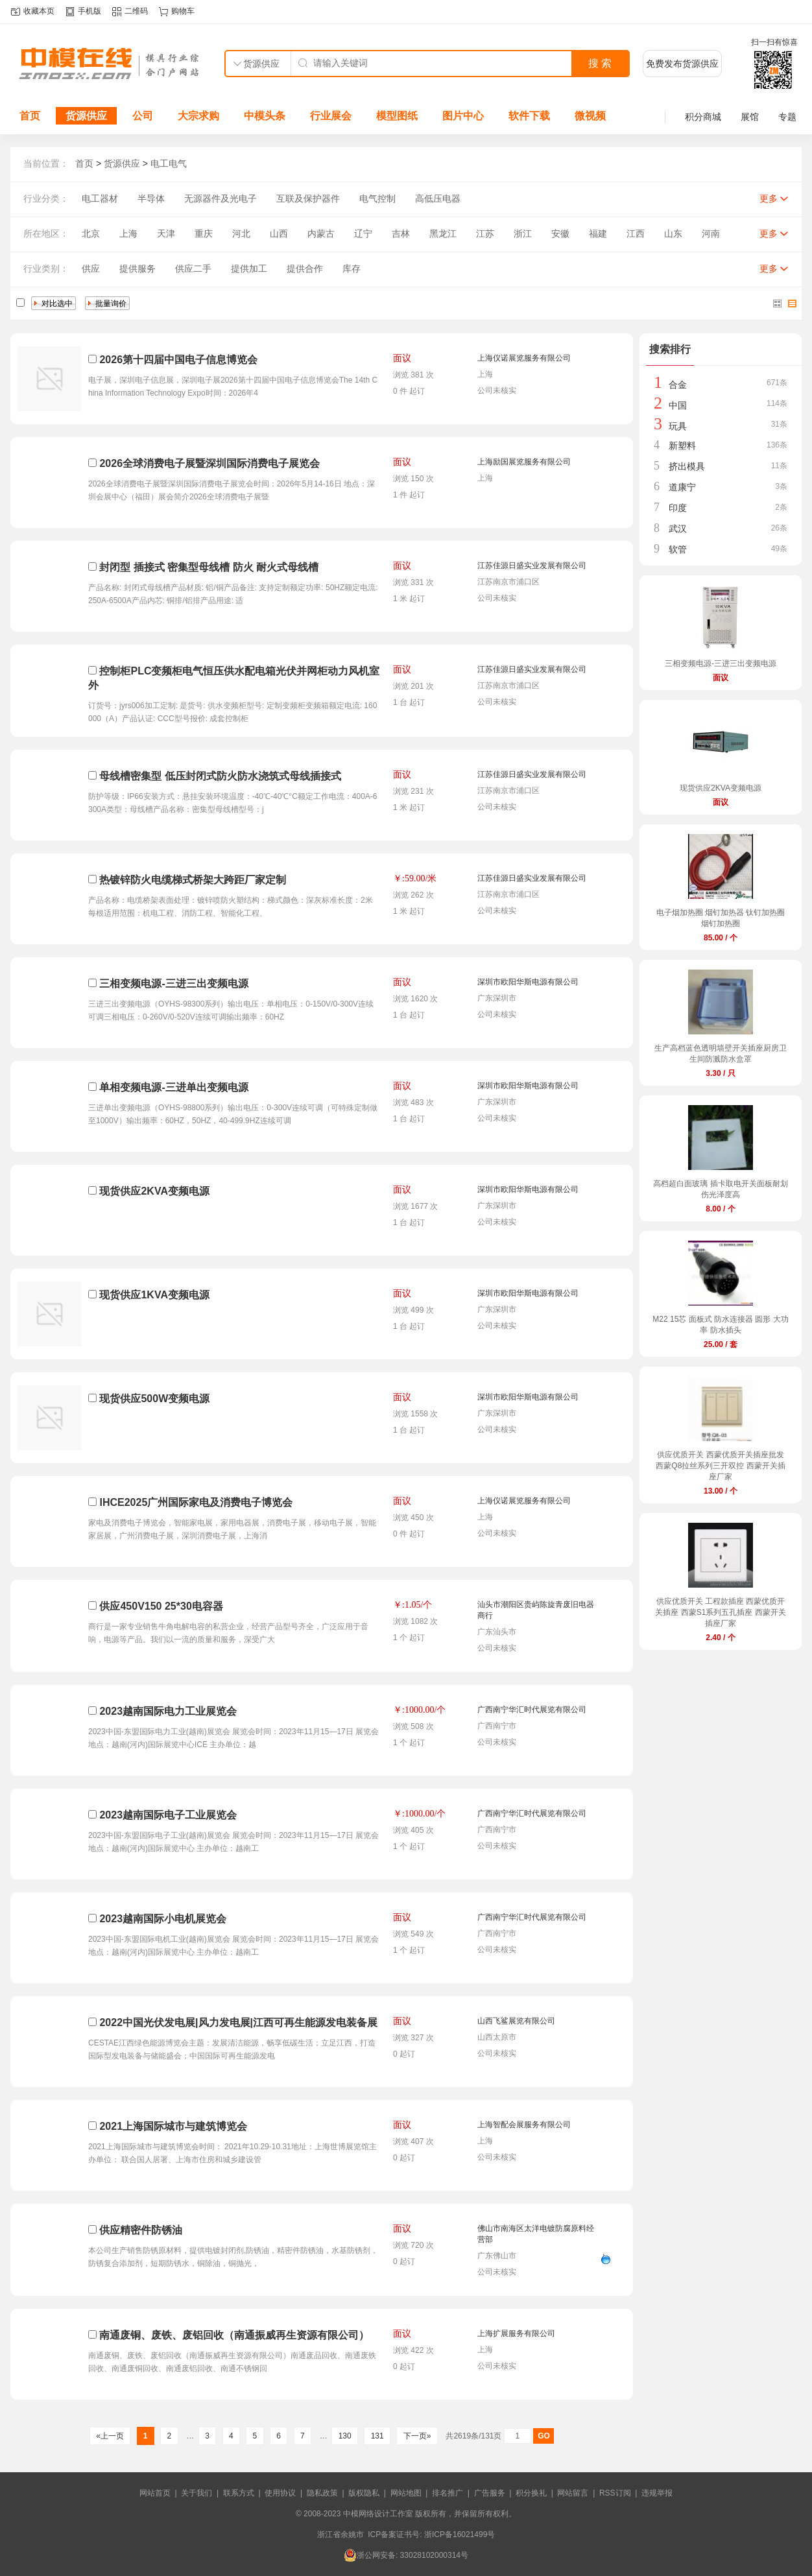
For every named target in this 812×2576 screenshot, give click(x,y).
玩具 (678, 426)
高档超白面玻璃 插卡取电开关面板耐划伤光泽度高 (720, 1189)
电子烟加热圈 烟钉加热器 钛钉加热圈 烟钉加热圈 (720, 918)
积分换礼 (531, 2493)
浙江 (523, 233)
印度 (678, 508)
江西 (636, 233)
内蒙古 (321, 233)
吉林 (401, 233)
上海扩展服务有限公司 (516, 2333)
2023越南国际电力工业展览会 (168, 1711)
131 (377, 2435)
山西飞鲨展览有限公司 (516, 2020)
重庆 (204, 233)
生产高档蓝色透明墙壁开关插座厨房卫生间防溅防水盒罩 (720, 1054)
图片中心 (463, 115)
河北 (241, 233)
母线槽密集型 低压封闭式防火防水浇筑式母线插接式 (219, 775)
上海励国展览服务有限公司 (524, 461)
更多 (768, 198)
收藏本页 (38, 11)
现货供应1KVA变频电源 (154, 1294)
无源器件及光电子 (220, 198)
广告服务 (489, 2493)
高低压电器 (437, 198)
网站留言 (572, 2493)
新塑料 (682, 445)
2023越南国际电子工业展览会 (168, 1814)
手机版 (89, 11)
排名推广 (447, 2493)
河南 (711, 233)
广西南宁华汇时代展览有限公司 (531, 1709)
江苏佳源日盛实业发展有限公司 (531, 565)
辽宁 (363, 233)
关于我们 (196, 2493)
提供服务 (137, 268)
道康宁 (682, 487)
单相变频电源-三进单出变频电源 (173, 1087)
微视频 (590, 115)
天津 (166, 233)
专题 (787, 117)
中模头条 (264, 115)
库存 (351, 268)
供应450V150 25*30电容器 (160, 1606)
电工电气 (168, 163)
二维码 (136, 11)
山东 (673, 233)
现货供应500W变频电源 (154, 1398)
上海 (128, 233)
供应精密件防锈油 (140, 2230)
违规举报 (657, 2493)
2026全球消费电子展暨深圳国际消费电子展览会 (209, 463)
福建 (598, 233)
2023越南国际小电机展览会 (162, 1918)
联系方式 (238, 2493)
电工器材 (100, 198)
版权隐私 (363, 2493)
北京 (91, 233)
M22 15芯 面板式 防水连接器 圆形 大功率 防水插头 (720, 1325)
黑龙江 (443, 233)
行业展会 (331, 115)
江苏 (485, 233)
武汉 (678, 528)
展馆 (750, 117)
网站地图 (406, 2493)
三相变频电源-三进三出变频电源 (173, 983)
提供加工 (249, 268)
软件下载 (529, 115)
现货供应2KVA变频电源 (154, 1191)
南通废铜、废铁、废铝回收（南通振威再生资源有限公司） (234, 2335)
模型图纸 (397, 115)
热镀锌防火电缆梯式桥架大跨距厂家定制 (192, 879)
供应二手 (193, 268)
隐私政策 (322, 2493)
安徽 (560, 233)
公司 (142, 115)
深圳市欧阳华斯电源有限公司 (528, 981)
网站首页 (155, 2493)
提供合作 (305, 268)
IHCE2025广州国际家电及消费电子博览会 (196, 1502)
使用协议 (280, 2493)
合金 (678, 384)
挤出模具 (687, 466)
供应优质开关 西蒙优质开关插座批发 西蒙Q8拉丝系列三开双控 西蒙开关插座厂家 (720, 1465)
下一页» (417, 2435)
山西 (279, 233)
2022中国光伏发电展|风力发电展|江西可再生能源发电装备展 (238, 2022)
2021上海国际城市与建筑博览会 (173, 2126)
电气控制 (377, 198)
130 (344, 2435)
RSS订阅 (615, 2493)
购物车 (183, 11)
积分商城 (703, 117)
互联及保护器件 (308, 198)
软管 (678, 549)
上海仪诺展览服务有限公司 (524, 358)
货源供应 (86, 115)
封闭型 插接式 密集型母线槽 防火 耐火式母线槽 (208, 567)
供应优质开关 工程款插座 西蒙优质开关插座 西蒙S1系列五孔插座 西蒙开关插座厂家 (720, 1612)
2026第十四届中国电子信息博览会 (178, 359)
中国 (678, 405)
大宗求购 (198, 115)
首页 (29, 115)
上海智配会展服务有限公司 (524, 2124)
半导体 (151, 198)
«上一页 (110, 2435)
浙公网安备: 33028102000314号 (406, 2555)
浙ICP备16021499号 (459, 2534)
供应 (91, 268)
